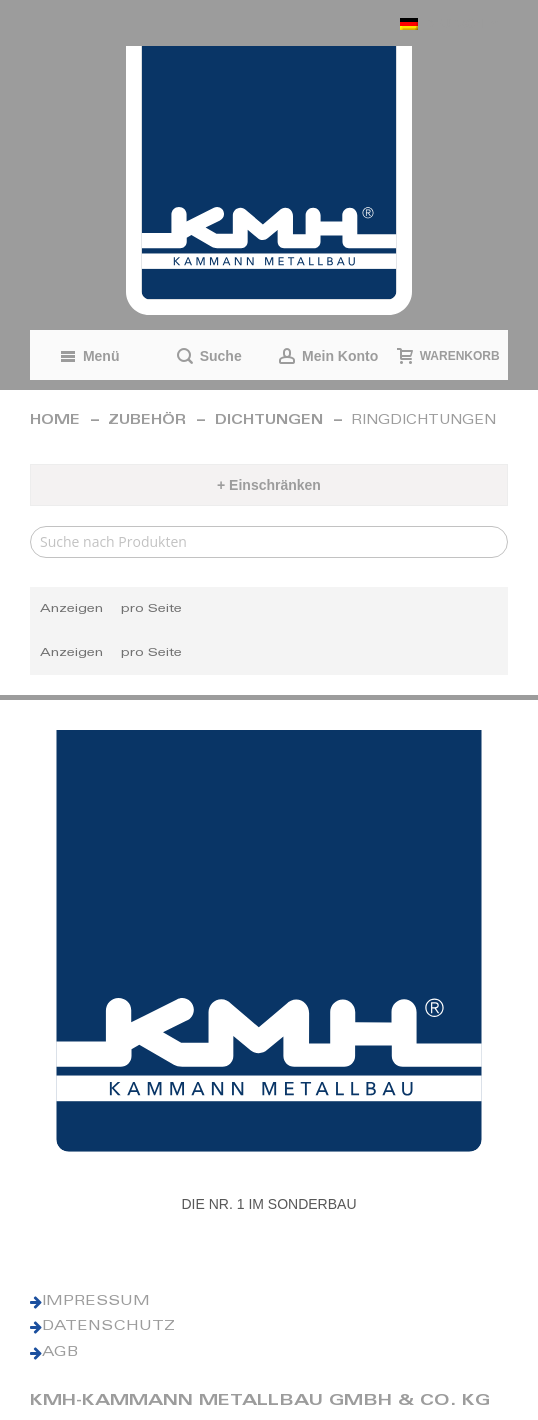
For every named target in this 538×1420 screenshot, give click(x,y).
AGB (60, 1353)
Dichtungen (269, 421)
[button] (449, 23)
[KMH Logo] (269, 180)
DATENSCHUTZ (108, 1327)
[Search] (269, 542)
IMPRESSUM (96, 1302)
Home (55, 421)
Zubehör (147, 421)
